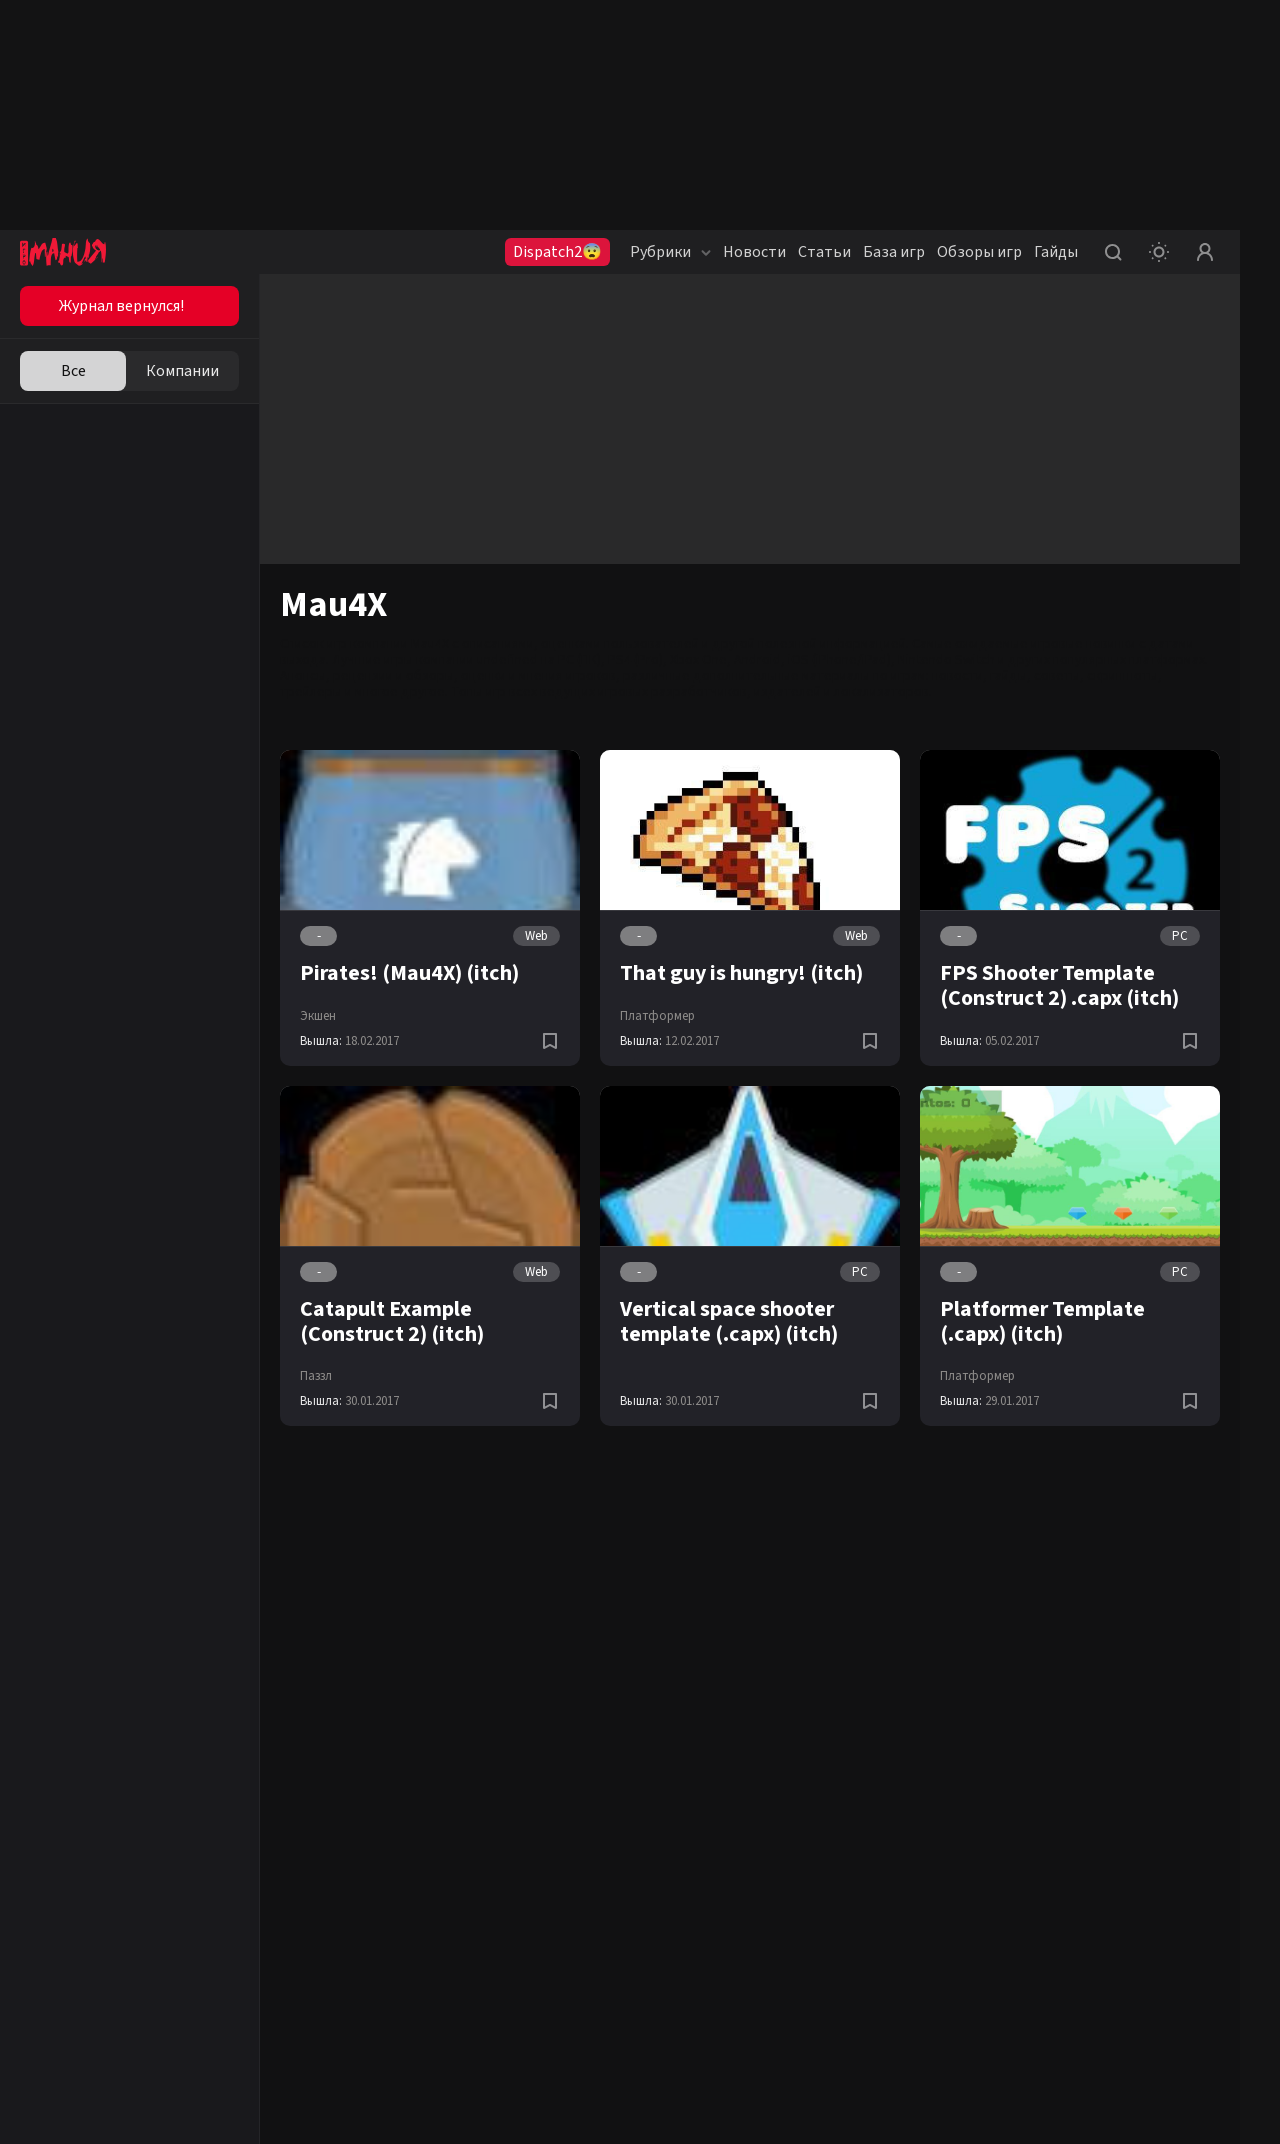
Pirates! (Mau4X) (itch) (409, 973)
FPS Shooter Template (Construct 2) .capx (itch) (1059, 985)
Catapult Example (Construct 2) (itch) (392, 1321)
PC (1180, 936)
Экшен (318, 1016)
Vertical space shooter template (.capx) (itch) (729, 1321)
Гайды (1056, 252)
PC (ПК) (579, 660)
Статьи (824, 252)
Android (757, 660)
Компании (182, 371)
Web (536, 936)
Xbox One (698, 660)
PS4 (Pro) (635, 660)
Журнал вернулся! (121, 306)
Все (73, 371)
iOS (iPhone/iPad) (839, 660)
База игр (894, 252)
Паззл (316, 1376)
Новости (754, 252)
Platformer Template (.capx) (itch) (1042, 1321)
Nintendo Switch (946, 660)
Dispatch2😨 (557, 252)
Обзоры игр (979, 252)
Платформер (657, 1016)
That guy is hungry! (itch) (741, 973)
